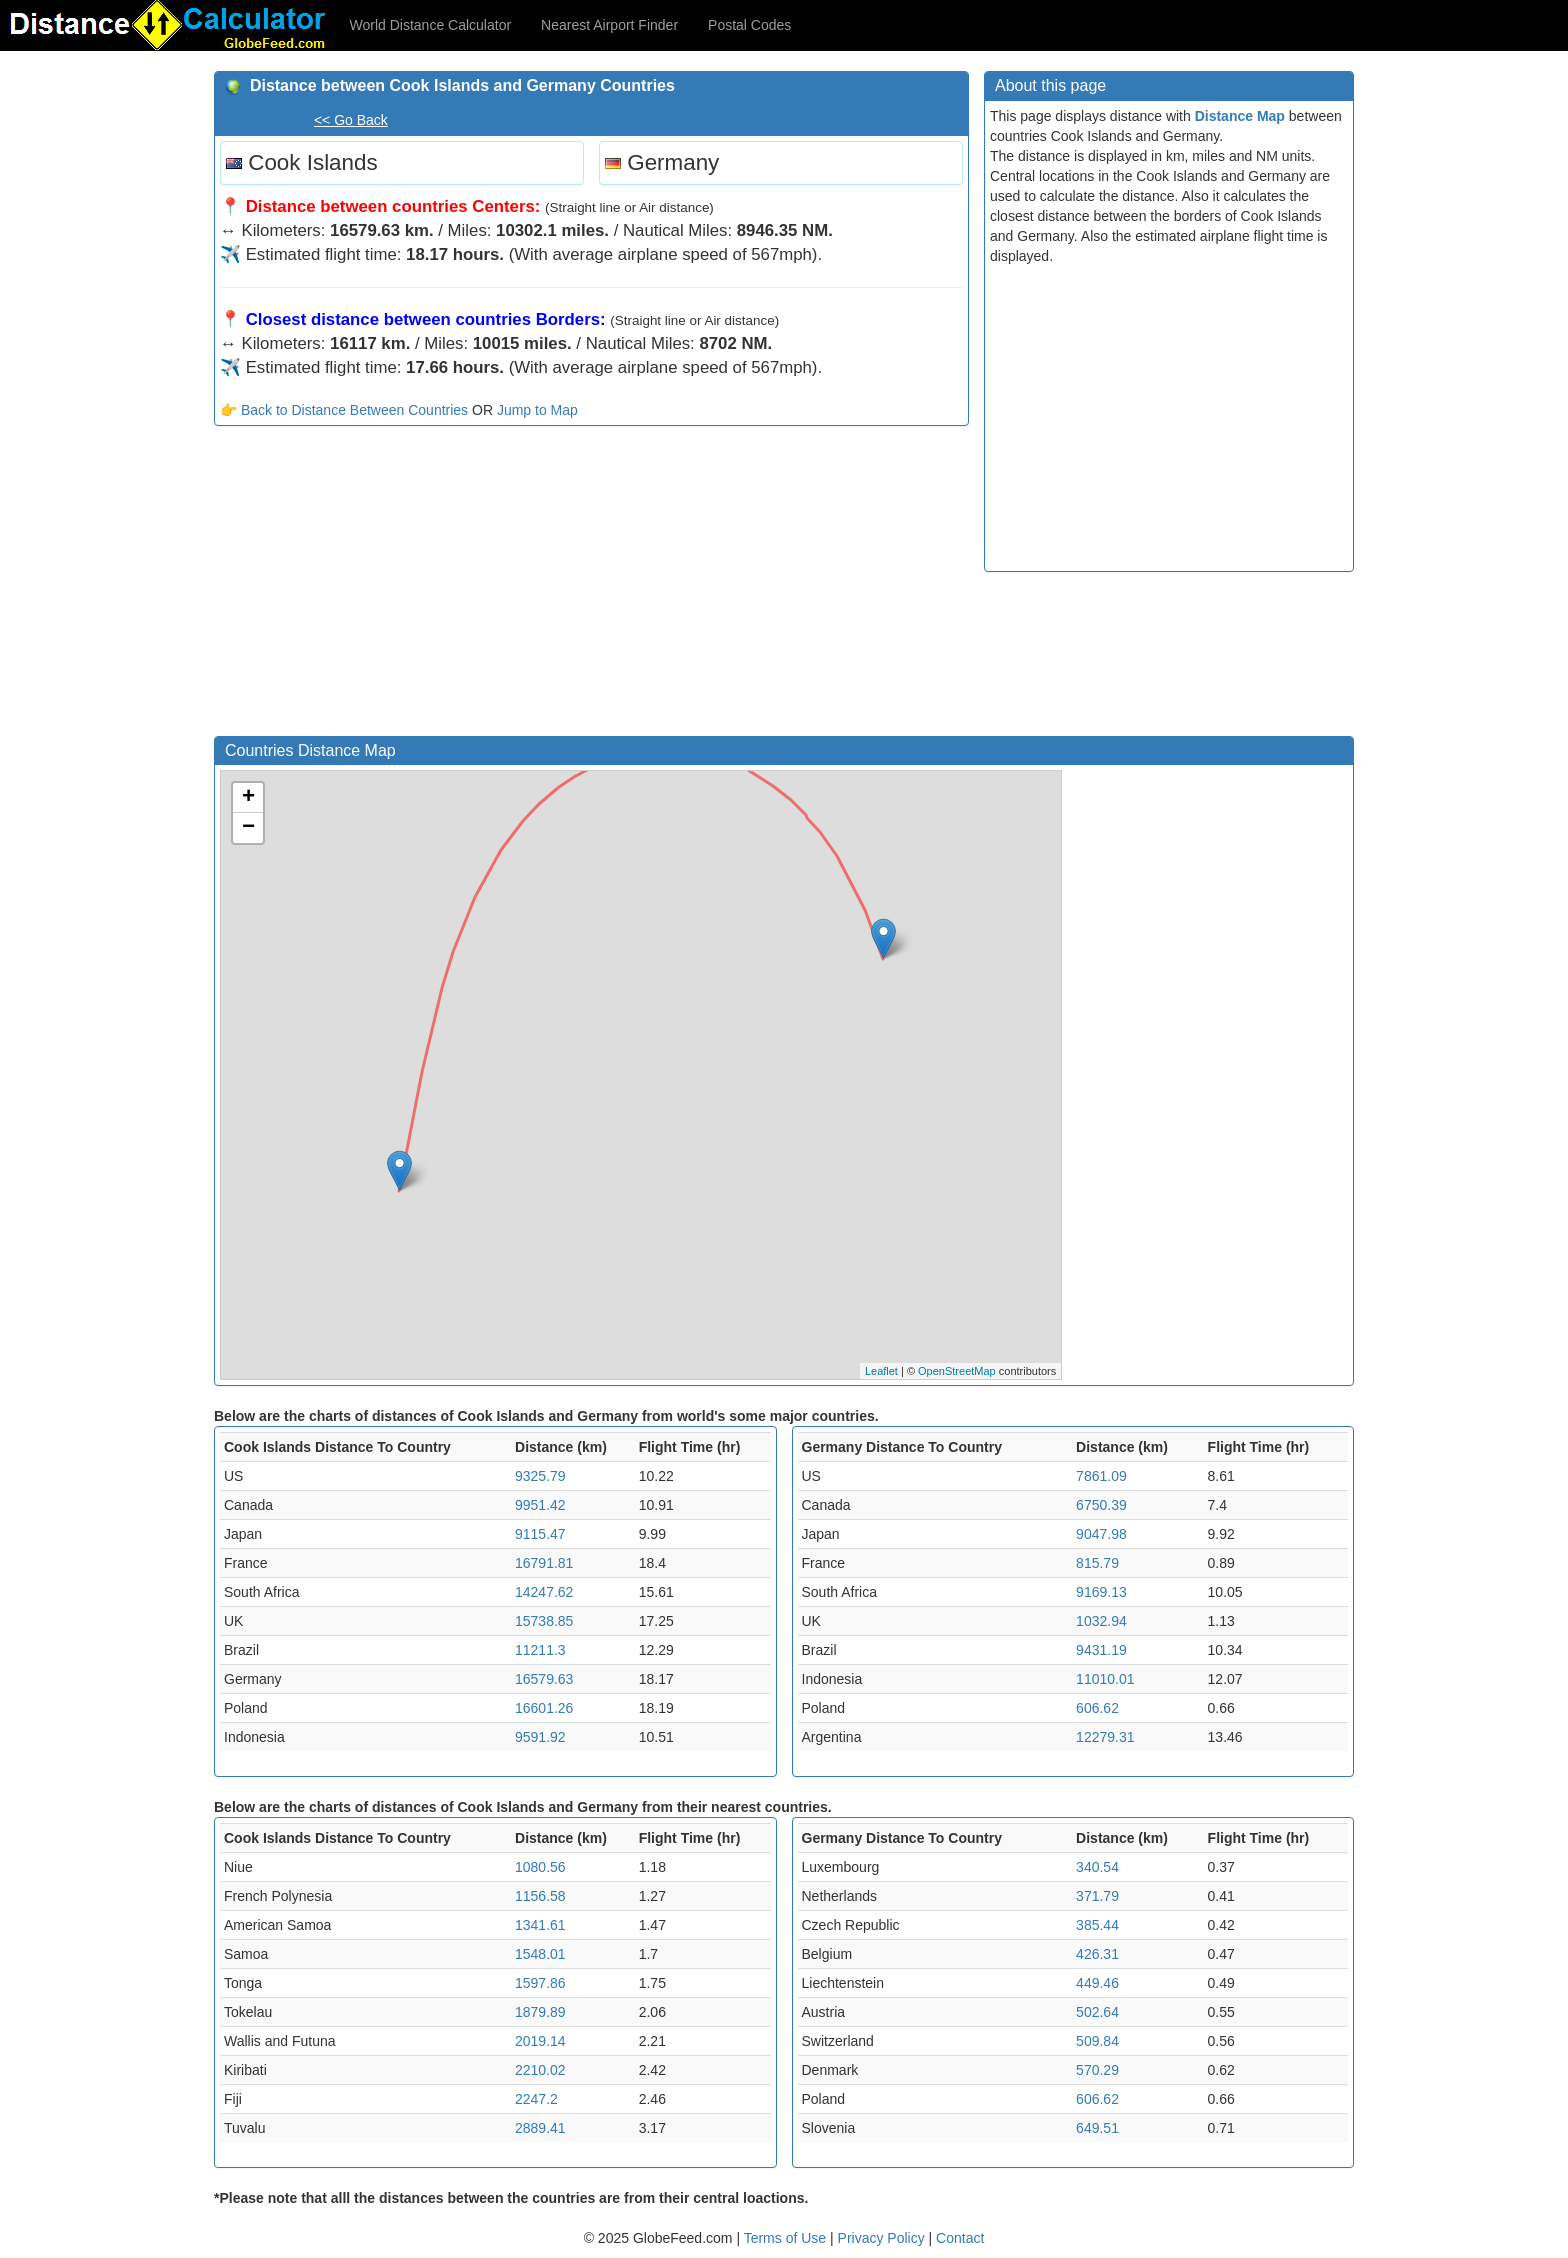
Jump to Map (537, 410)
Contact (960, 2238)
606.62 (1097, 1708)
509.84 (1097, 2041)
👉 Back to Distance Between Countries (344, 410)
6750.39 (1101, 1505)
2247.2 (536, 2099)
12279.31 (1105, 1737)
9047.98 (1101, 1534)
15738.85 (544, 1621)
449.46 (1097, 1983)
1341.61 (540, 1925)
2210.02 (540, 2070)
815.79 (1097, 1563)
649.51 (1097, 2128)
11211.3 (540, 1650)
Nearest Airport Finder (609, 25)
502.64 (1097, 2012)
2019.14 (540, 2041)
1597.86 (540, 1983)
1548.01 (540, 1954)
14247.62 (544, 1592)
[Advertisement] (591, 586)
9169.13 (1101, 1592)
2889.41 (540, 2128)
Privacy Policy (883, 2238)
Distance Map (1240, 116)
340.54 (1097, 1867)
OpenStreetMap (957, 1371)
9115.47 (540, 1534)
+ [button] (248, 798)
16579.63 (544, 1679)
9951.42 (540, 1505)
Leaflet (881, 1371)
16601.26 (544, 1708)
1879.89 (540, 2012)
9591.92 (540, 1737)
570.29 (1097, 2070)
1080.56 (540, 1867)
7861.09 (1101, 1476)
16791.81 (544, 1563)
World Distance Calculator (431, 25)
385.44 (1097, 1925)
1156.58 (540, 1896)
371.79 (1097, 1896)
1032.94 (1101, 1621)
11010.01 (1105, 1679)
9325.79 (540, 1476)
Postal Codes (749, 25)
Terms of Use (787, 2238)
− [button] (248, 828)
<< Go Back (351, 120)
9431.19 (1101, 1650)
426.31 (1097, 1954)
